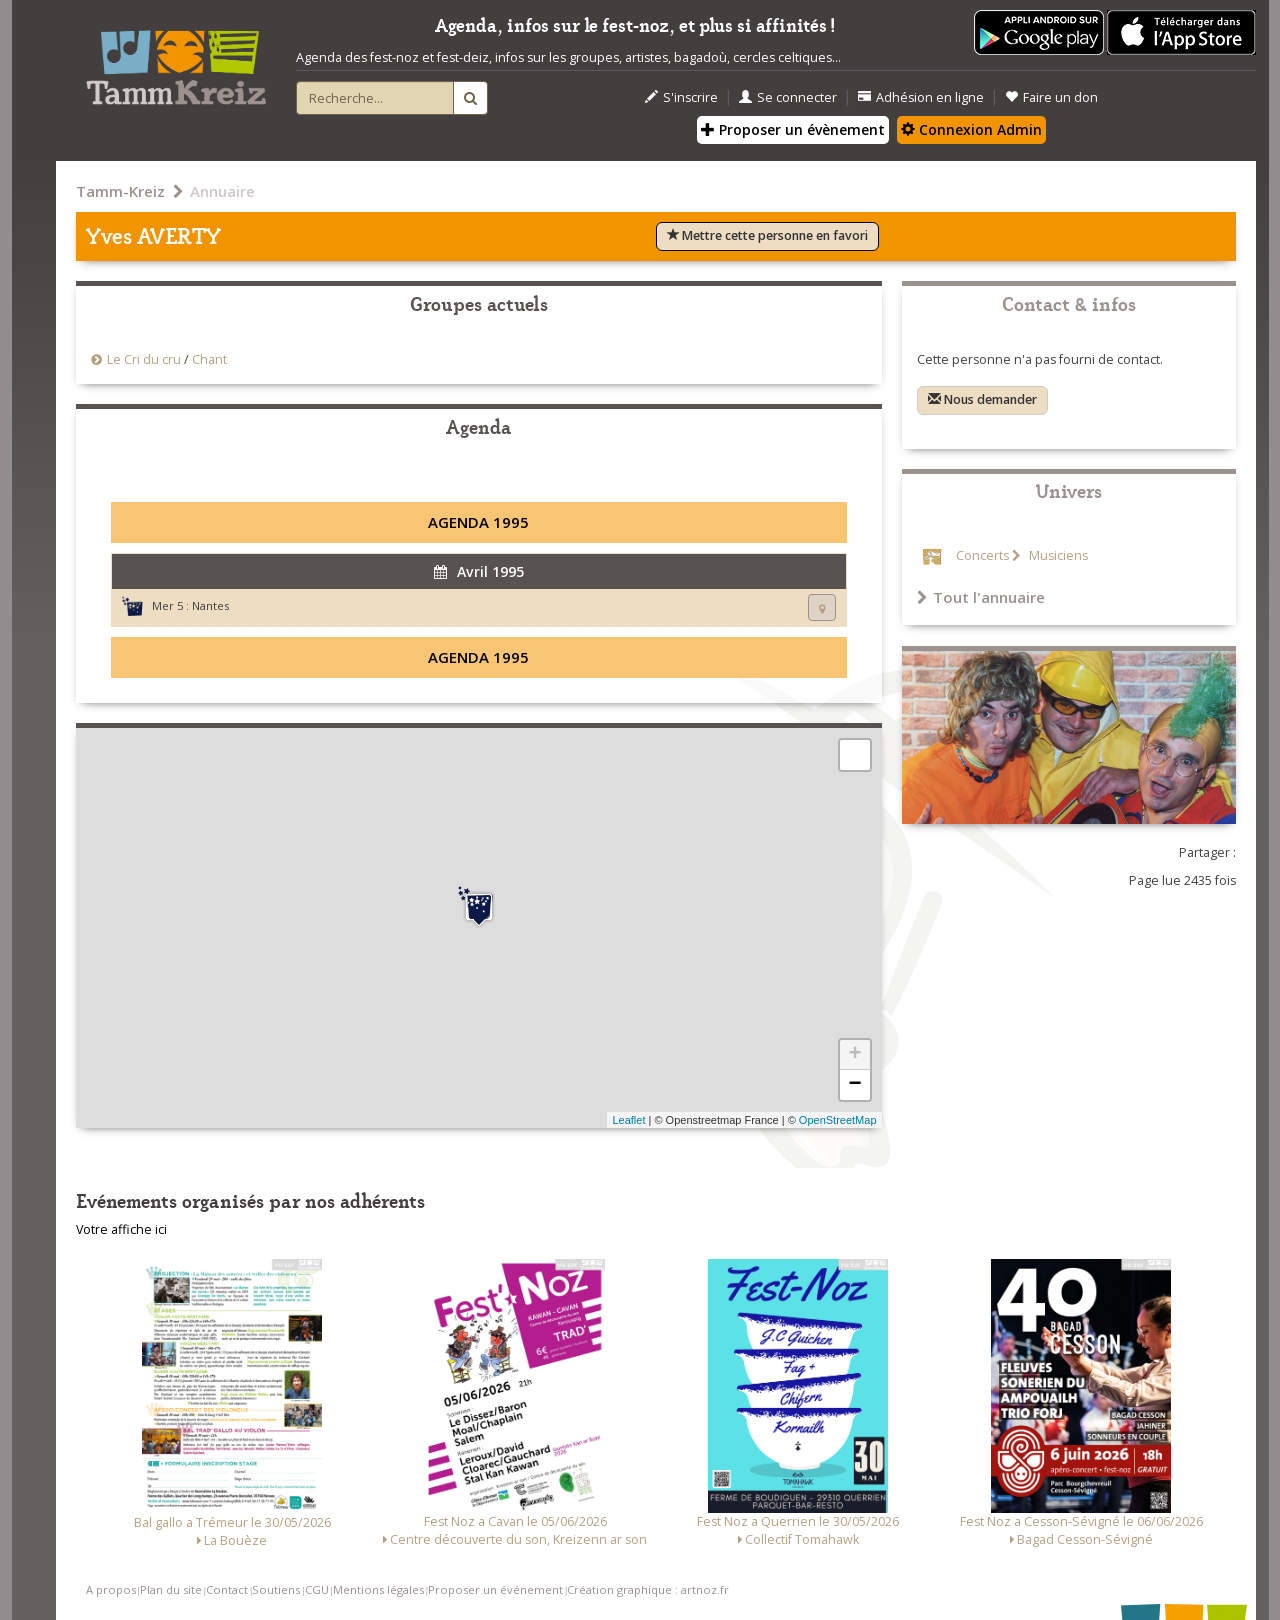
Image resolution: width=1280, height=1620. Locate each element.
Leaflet (628, 1120)
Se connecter (788, 97)
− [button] (854, 1085)
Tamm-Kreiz (120, 191)
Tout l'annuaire (981, 597)
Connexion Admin (971, 129)
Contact (227, 1589)
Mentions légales (378, 1589)
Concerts (982, 555)
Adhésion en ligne (921, 97)
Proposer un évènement (793, 129)
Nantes (210, 605)
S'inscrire (681, 97)
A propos (111, 1589)
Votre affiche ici (121, 1229)
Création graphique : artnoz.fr (648, 1589)
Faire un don (1051, 97)
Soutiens (276, 1589)
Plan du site (171, 1589)
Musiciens (1057, 555)
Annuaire (222, 191)
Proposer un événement (495, 1589)
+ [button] (854, 1055)
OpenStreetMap (838, 1120)
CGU (317, 1589)
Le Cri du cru (144, 359)
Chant (209, 359)
